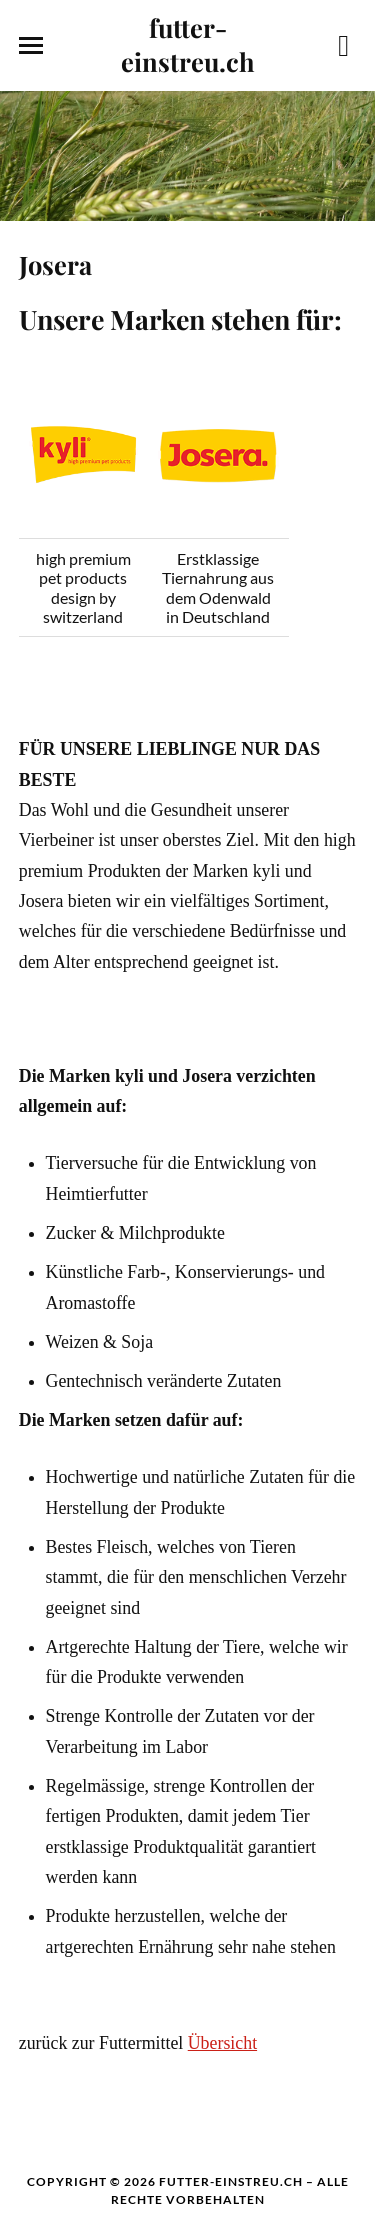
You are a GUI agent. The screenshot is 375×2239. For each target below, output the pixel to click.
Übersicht (222, 2043)
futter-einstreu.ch (188, 44)
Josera (55, 264)
